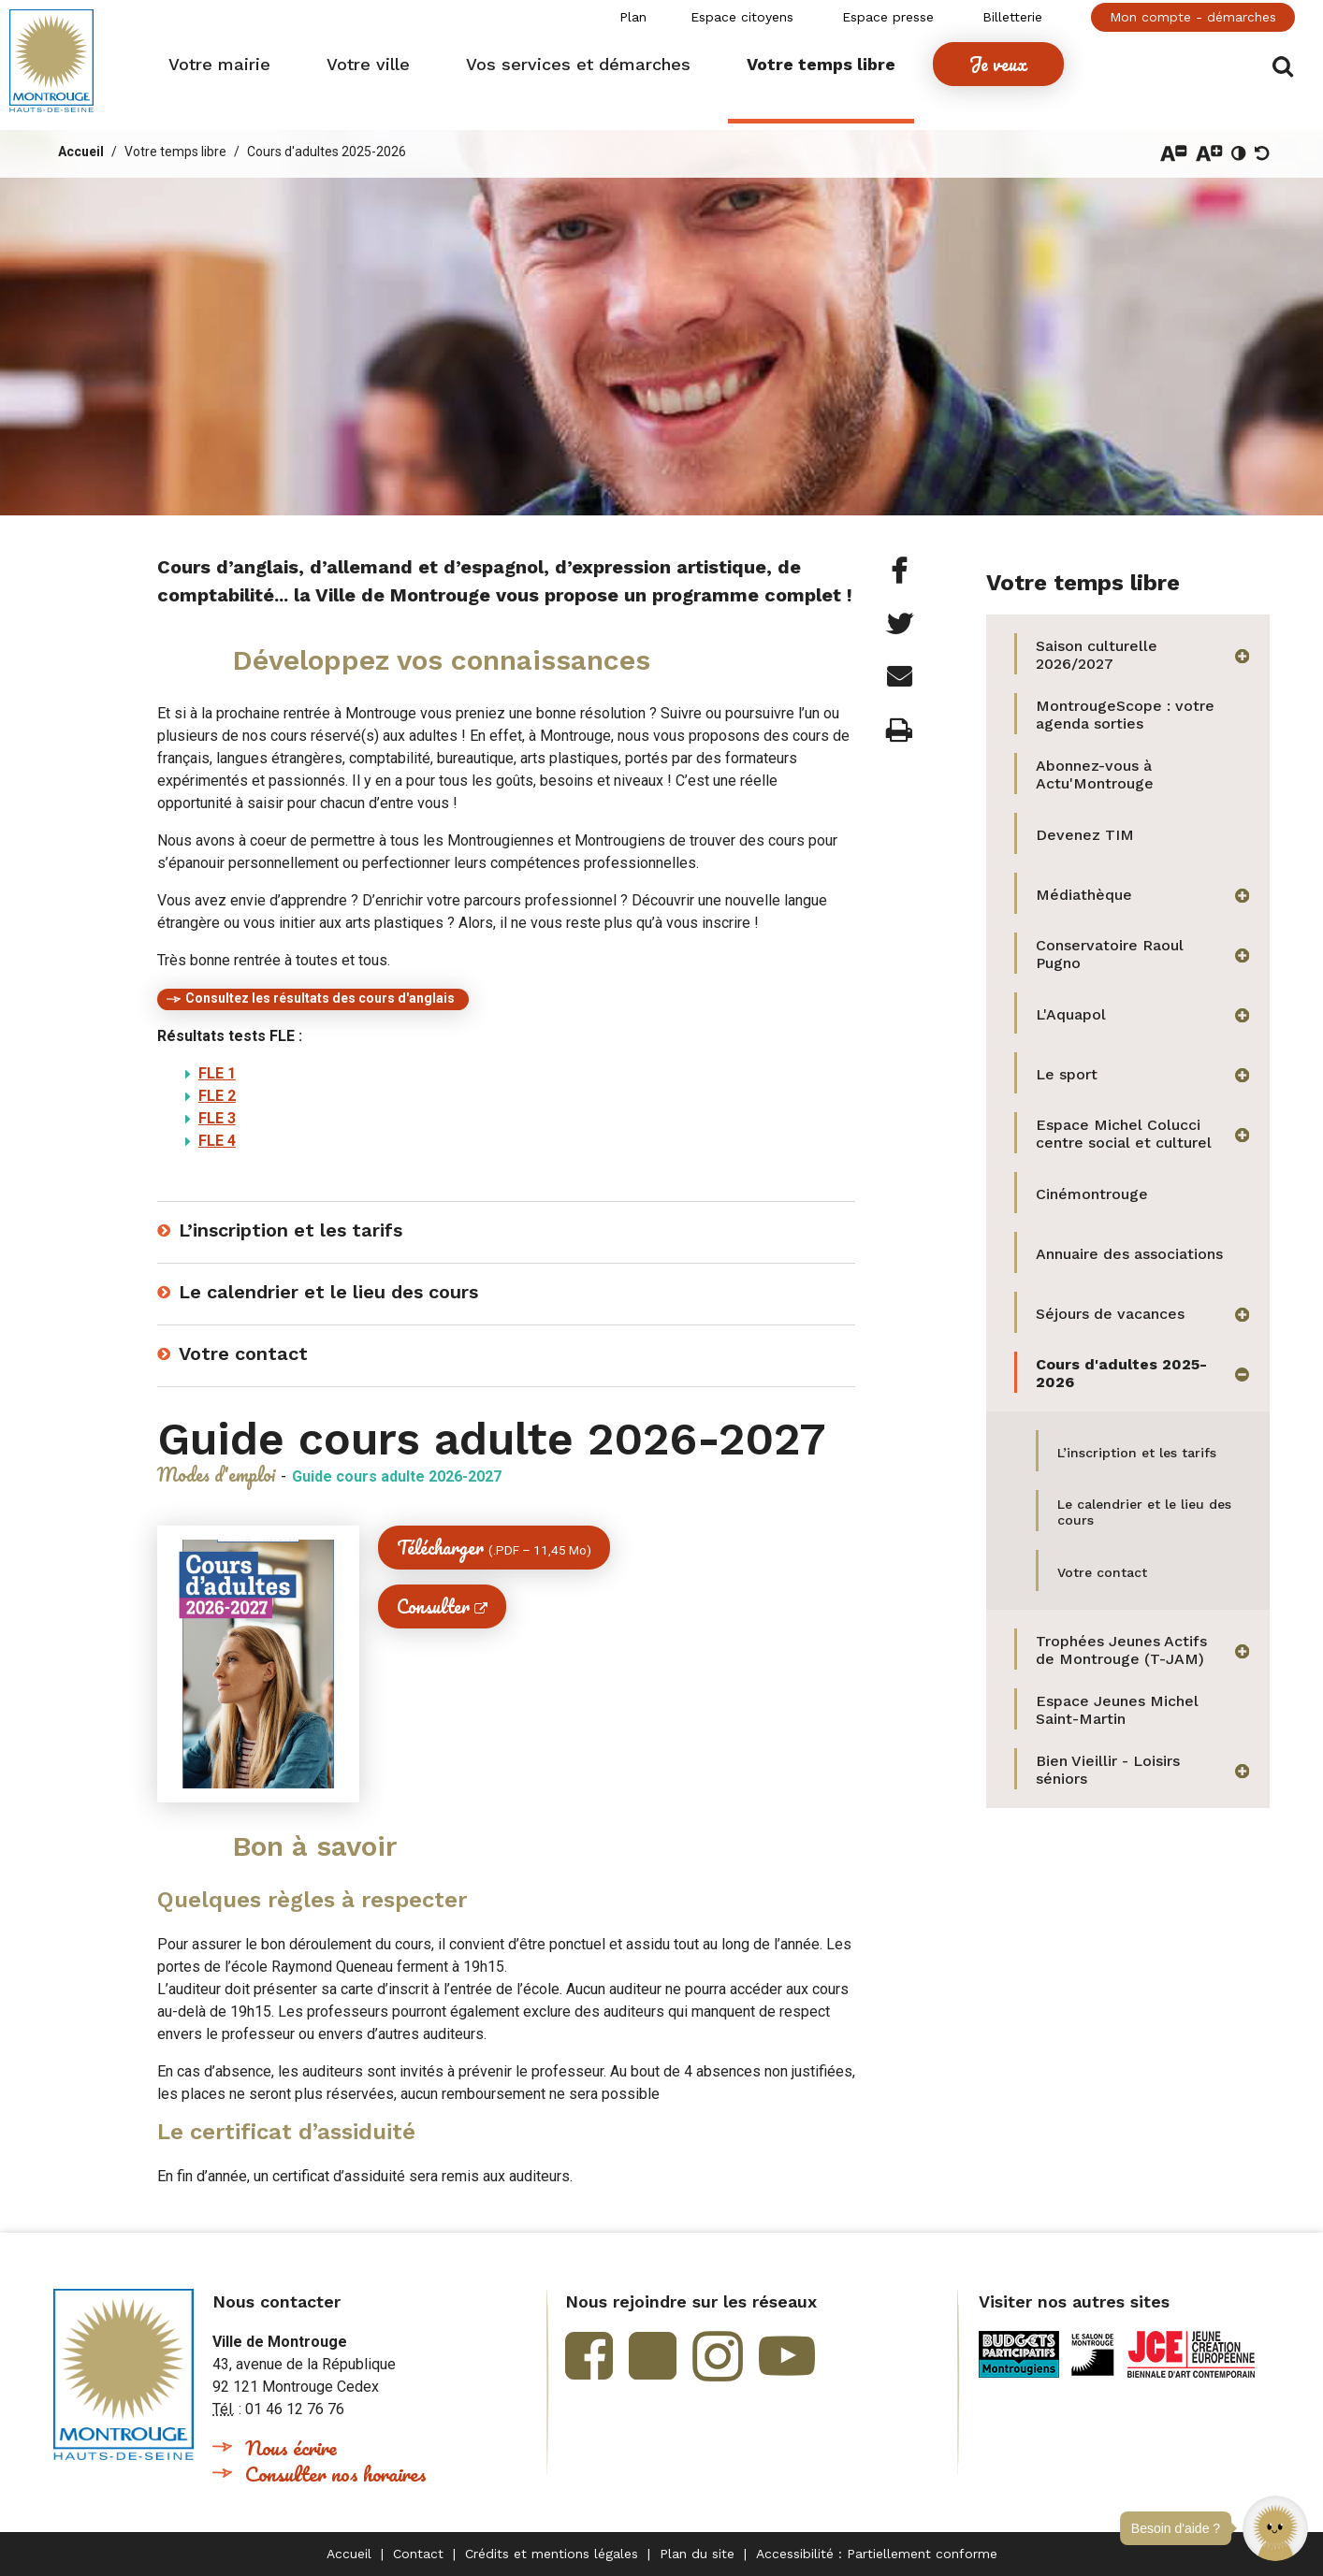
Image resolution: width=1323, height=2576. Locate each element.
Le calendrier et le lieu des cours (328, 1292)
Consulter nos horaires (336, 2473)
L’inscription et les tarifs (290, 1230)
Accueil (81, 151)
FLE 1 (217, 1073)
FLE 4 (217, 1141)
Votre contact (243, 1353)
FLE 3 (217, 1118)
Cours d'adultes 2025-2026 (326, 151)
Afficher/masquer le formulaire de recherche (1283, 67)
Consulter (433, 1606)
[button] (1275, 2528)
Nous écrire (291, 2447)
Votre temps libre (175, 151)
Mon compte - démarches (1193, 16)
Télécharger (494, 1547)
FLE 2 (217, 1096)
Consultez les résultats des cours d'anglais (320, 998)
